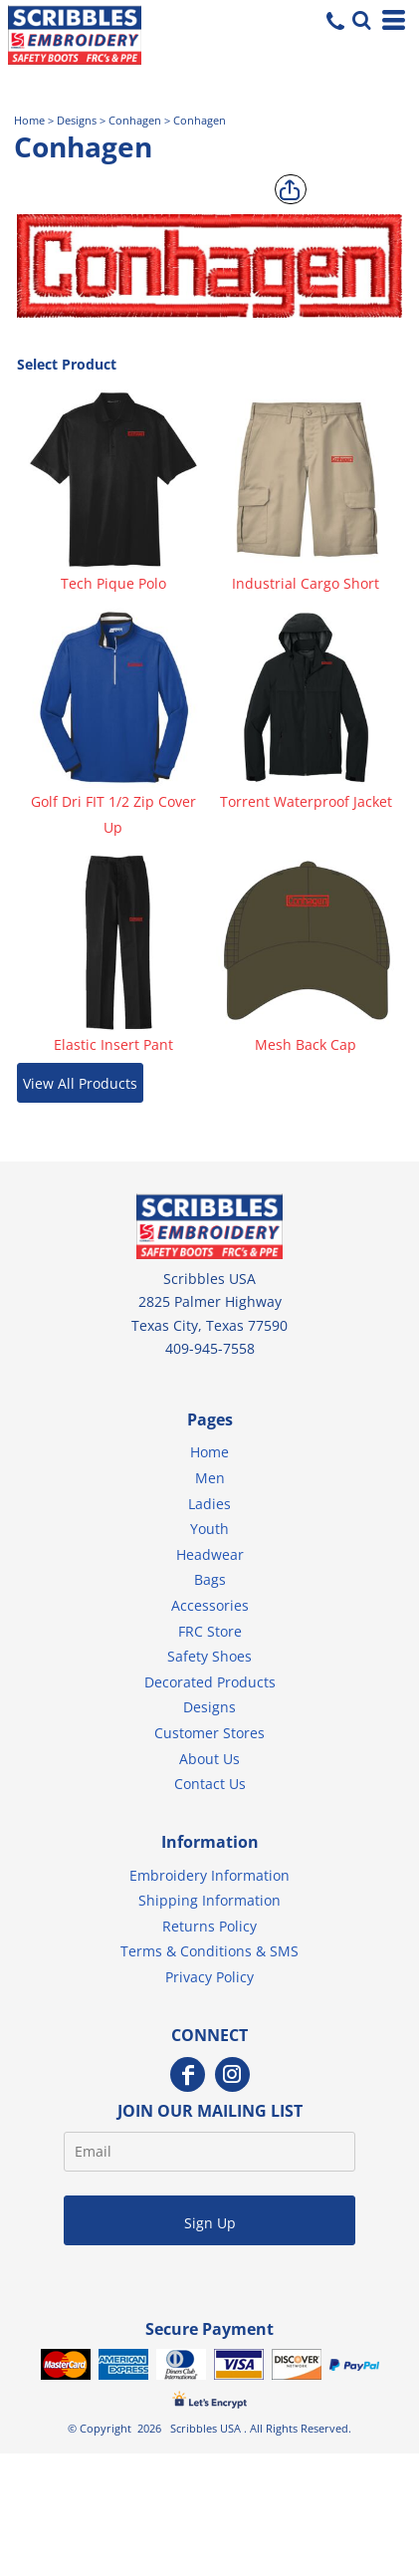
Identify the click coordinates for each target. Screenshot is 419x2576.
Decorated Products (210, 1682)
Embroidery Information (209, 1875)
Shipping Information (209, 1900)
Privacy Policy (209, 1976)
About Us (209, 1758)
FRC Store (210, 1631)
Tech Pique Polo (113, 583)
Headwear (210, 1554)
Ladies (209, 1503)
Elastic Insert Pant (113, 1044)
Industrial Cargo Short (305, 583)
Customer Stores (209, 1732)
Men (210, 1477)
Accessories (210, 1605)
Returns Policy (209, 1926)
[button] (359, 18)
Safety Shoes (209, 1656)
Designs (77, 121)
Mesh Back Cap (305, 1044)
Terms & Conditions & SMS (209, 1950)
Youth (209, 1528)
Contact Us (210, 1783)
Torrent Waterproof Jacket (306, 801)
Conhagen (134, 121)
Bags (210, 1579)
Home (29, 121)
